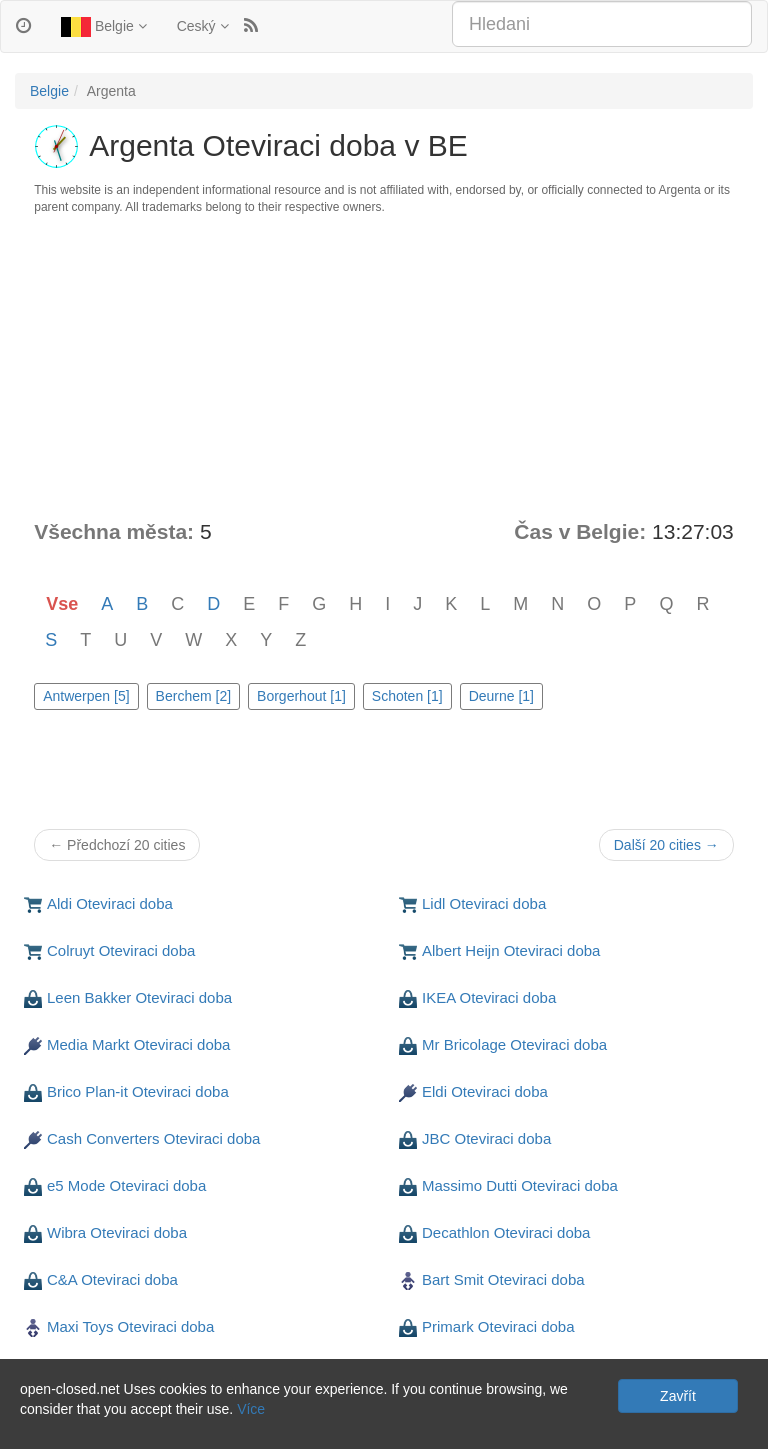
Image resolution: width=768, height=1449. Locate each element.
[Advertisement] (384, 367)
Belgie (104, 27)
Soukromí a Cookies (78, 1429)
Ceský (203, 26)
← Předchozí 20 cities (117, 845)
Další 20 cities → (666, 845)
